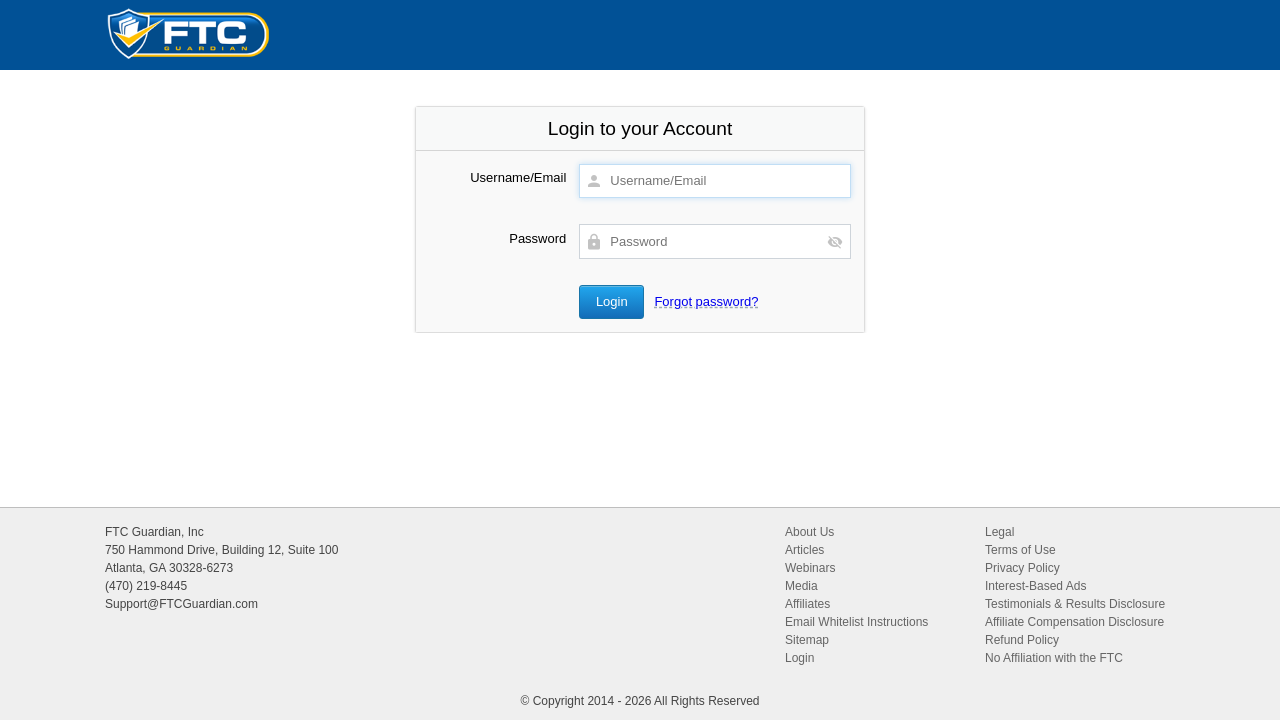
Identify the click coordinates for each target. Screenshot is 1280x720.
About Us (809, 532)
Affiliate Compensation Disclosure (1074, 622)
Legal (999, 532)
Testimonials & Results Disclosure (1075, 604)
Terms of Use (1020, 550)
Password (537, 238)
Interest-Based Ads (1035, 586)
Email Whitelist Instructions (856, 622)
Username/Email (518, 177)
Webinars (810, 568)
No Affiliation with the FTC (1054, 658)
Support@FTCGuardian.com (181, 604)
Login (799, 658)
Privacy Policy (1022, 568)
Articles (804, 550)
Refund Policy (1022, 640)
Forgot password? (706, 301)
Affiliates (807, 604)
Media (801, 586)
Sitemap (807, 640)
